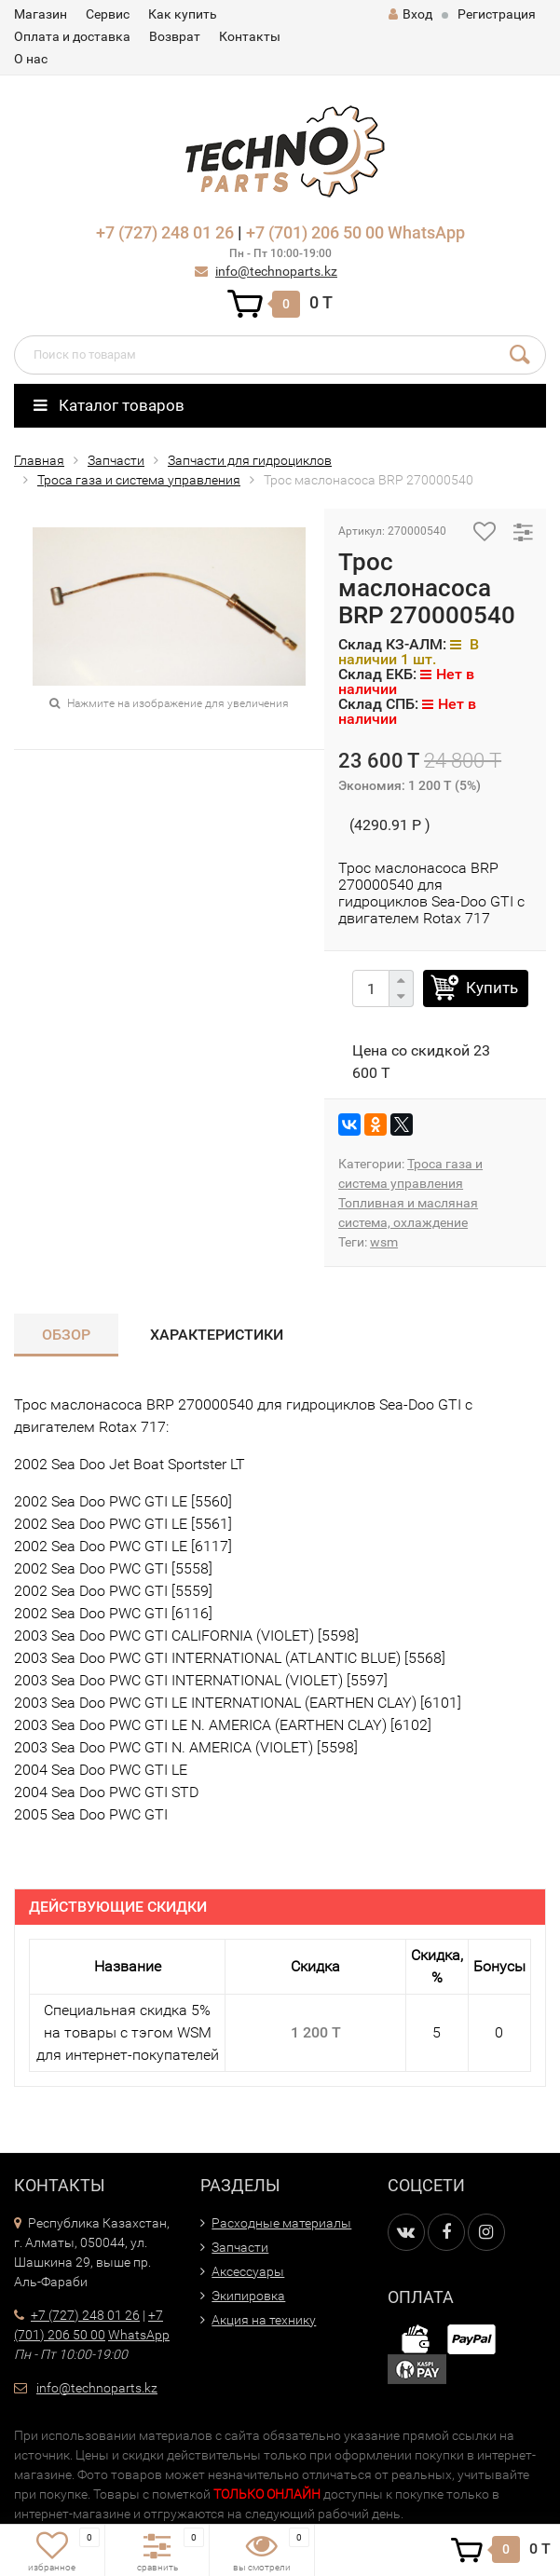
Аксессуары (248, 2271)
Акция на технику (264, 2319)
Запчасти (116, 460)
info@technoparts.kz (276, 271)
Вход (410, 14)
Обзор (66, 1334)
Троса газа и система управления (138, 479)
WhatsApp (426, 232)
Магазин (40, 14)
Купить (492, 987)
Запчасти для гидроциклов (250, 460)
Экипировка (248, 2295)
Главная (39, 460)
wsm (384, 1241)
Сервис (108, 14)
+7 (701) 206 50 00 (315, 232)
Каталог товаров (109, 405)
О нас (31, 58)
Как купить (182, 14)
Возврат (174, 36)
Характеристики (216, 1334)
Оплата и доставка (72, 36)
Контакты (249, 36)
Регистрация (497, 14)
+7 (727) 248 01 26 (165, 232)
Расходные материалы (281, 2222)
